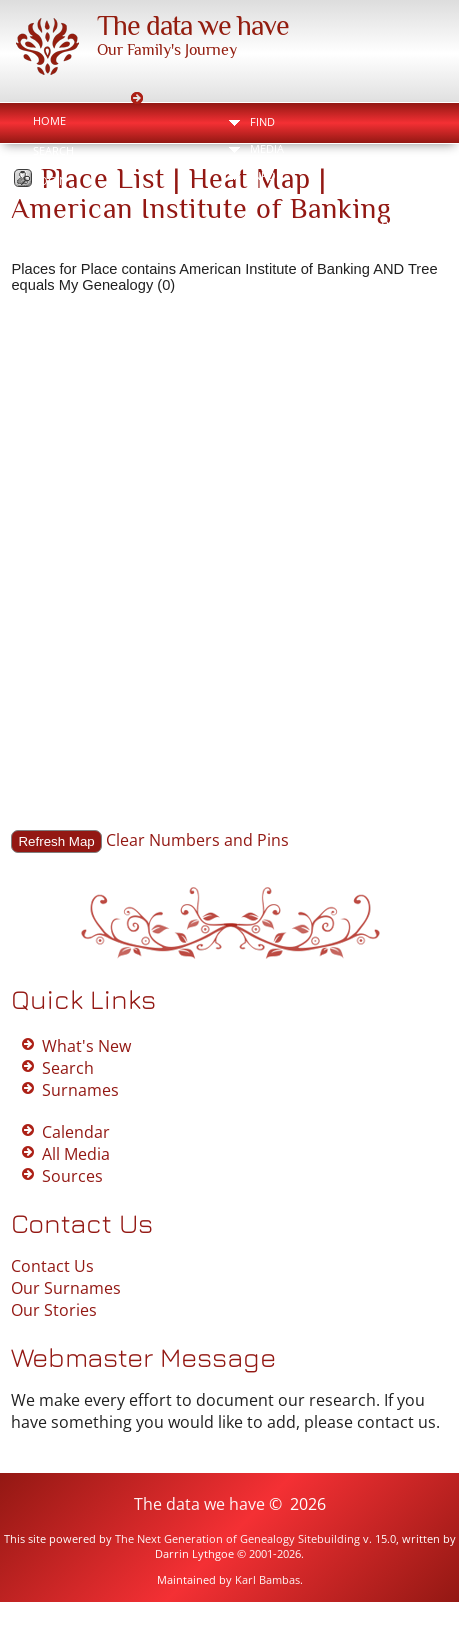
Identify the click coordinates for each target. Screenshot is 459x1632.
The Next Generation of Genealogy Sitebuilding (237, 1538)
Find (262, 121)
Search (53, 150)
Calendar (76, 1132)
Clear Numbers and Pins (197, 840)
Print (399, 225)
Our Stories (54, 1310)
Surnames (80, 1090)
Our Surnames (66, 1288)
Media (267, 148)
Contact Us (52, 1266)
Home (49, 120)
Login (50, 180)
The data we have (193, 25)
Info (263, 175)
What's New (86, 1046)
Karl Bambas (267, 1579)
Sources (72, 1176)
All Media (76, 1154)
